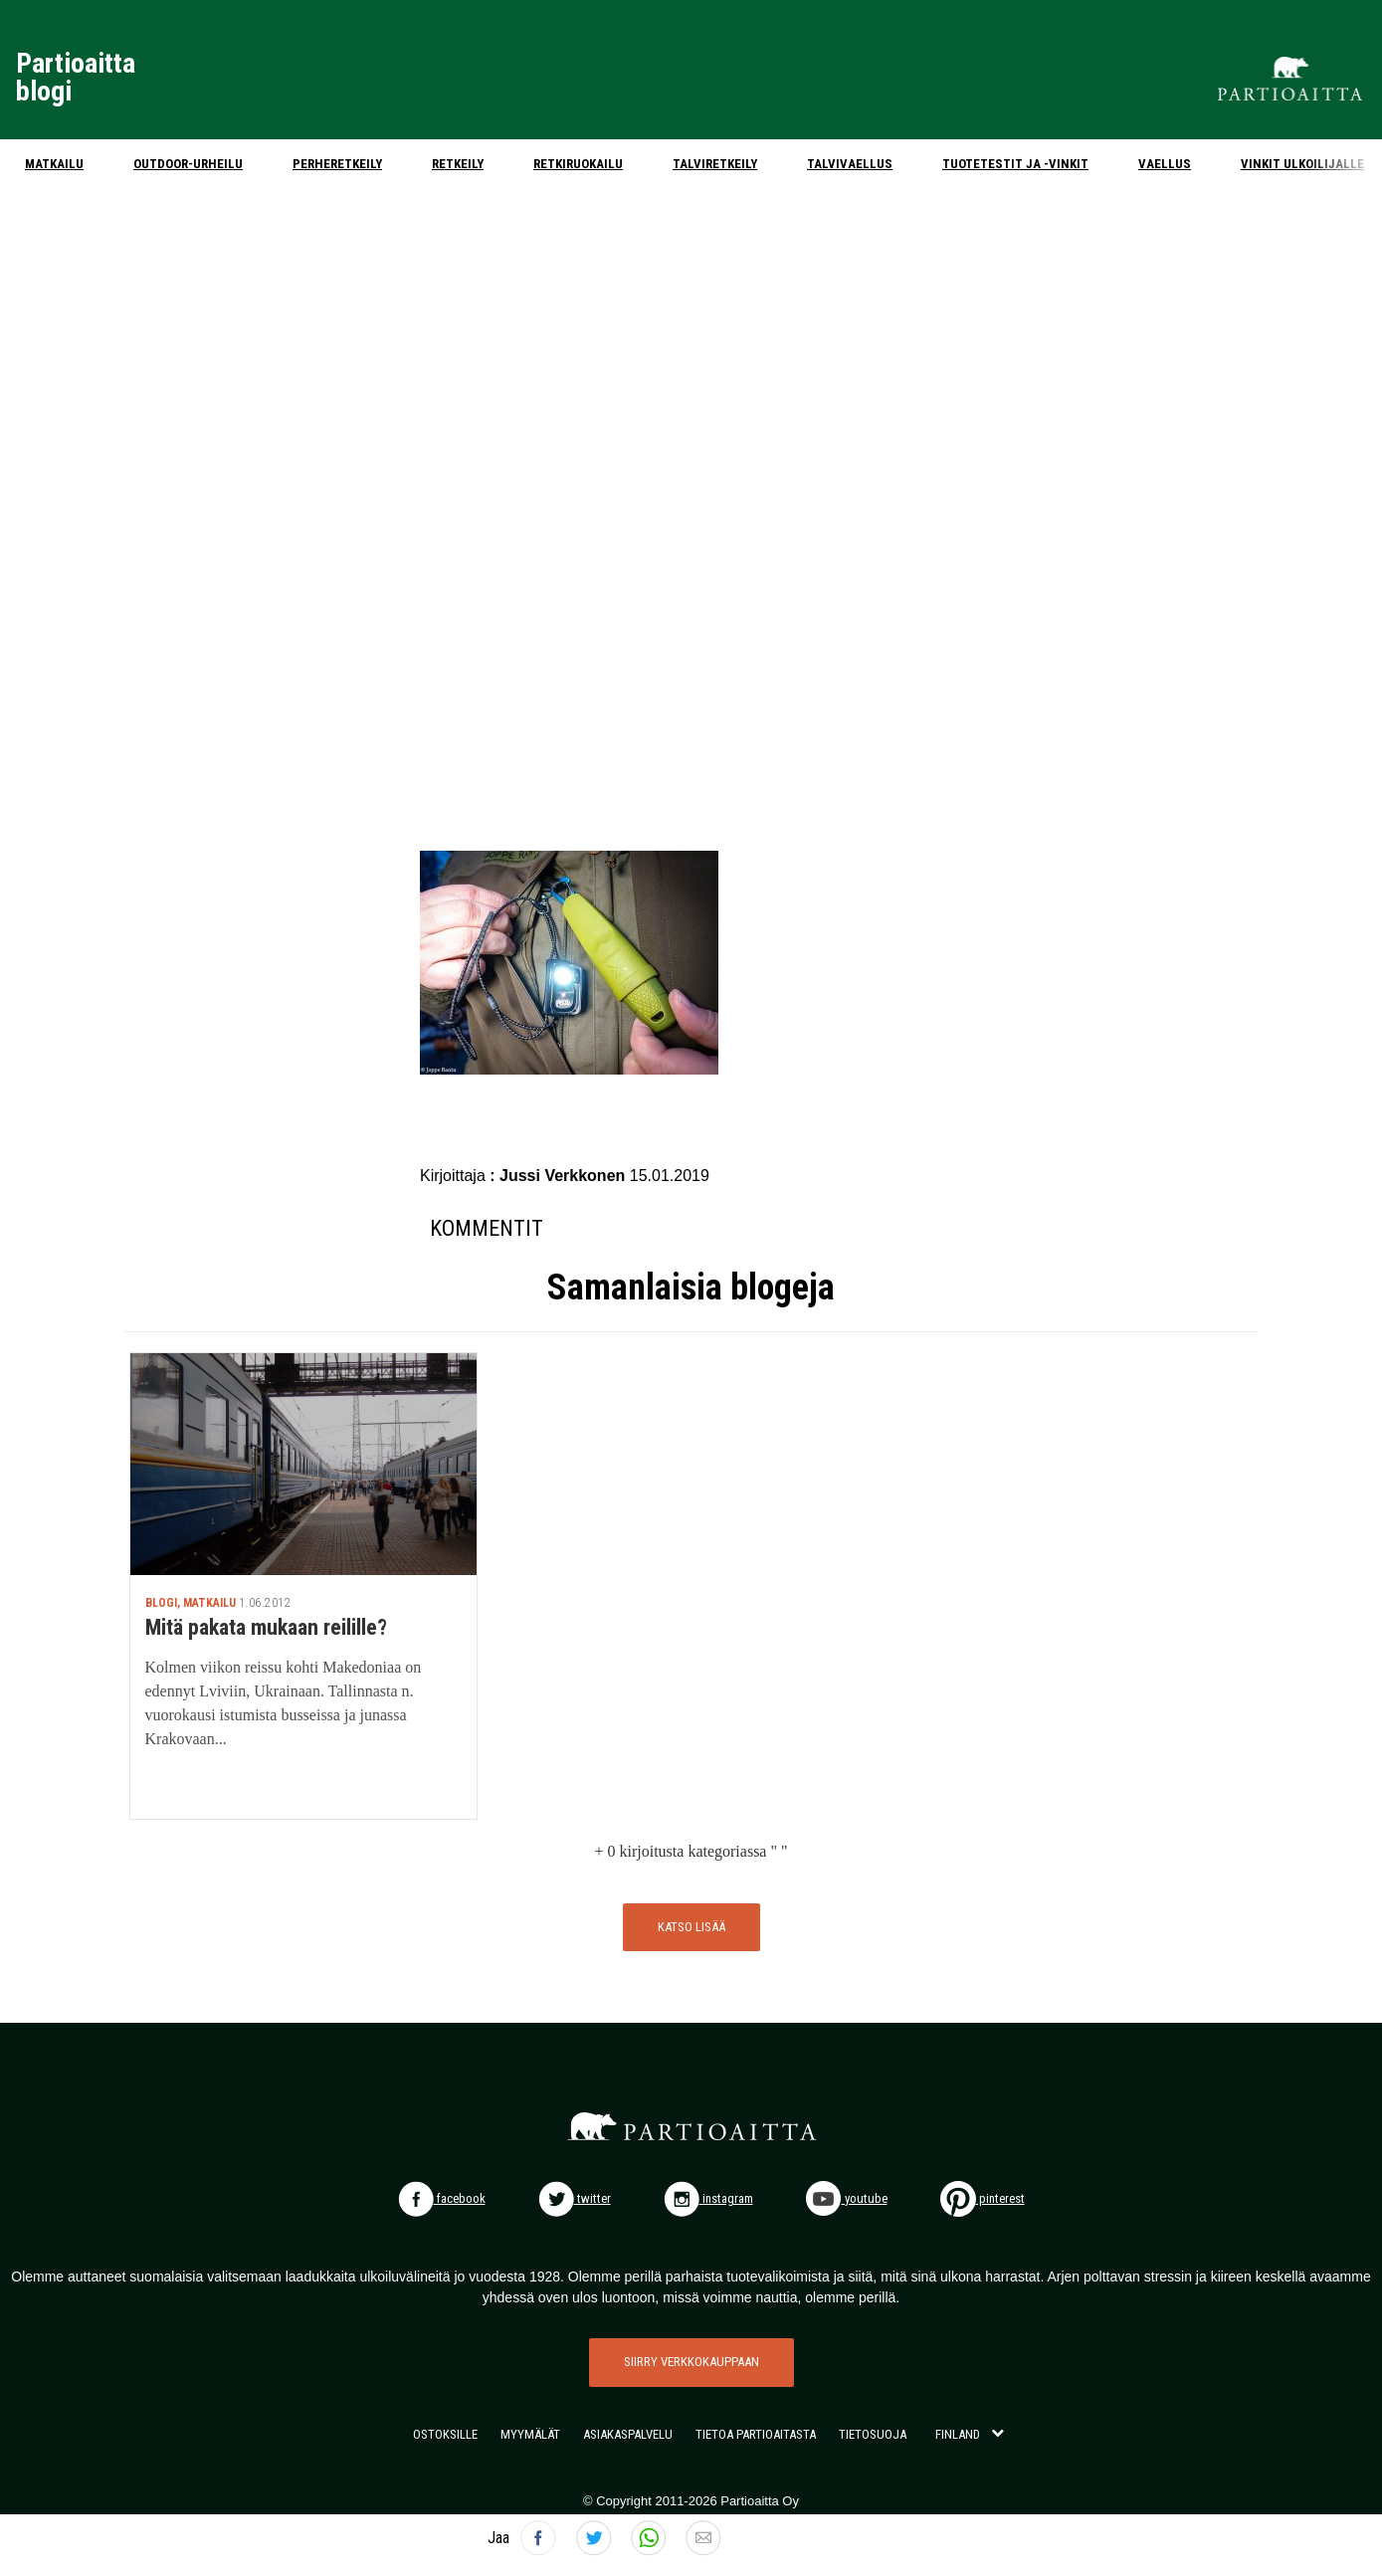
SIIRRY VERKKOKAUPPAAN (691, 2361)
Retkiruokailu (578, 163)
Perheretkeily (337, 163)
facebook (442, 2198)
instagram (708, 2198)
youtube (847, 2198)
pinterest (982, 2198)
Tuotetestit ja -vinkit (1015, 163)
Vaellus (1164, 163)
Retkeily (458, 163)
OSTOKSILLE (445, 2434)
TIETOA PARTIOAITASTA (755, 2434)
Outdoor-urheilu (188, 163)
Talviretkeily (715, 163)
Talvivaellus (849, 163)
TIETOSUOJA (872, 2434)
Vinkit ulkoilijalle (1302, 163)
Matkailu (54, 163)
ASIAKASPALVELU (628, 2434)
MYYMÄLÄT (530, 2434)
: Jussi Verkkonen (560, 1175)
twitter (574, 2198)
